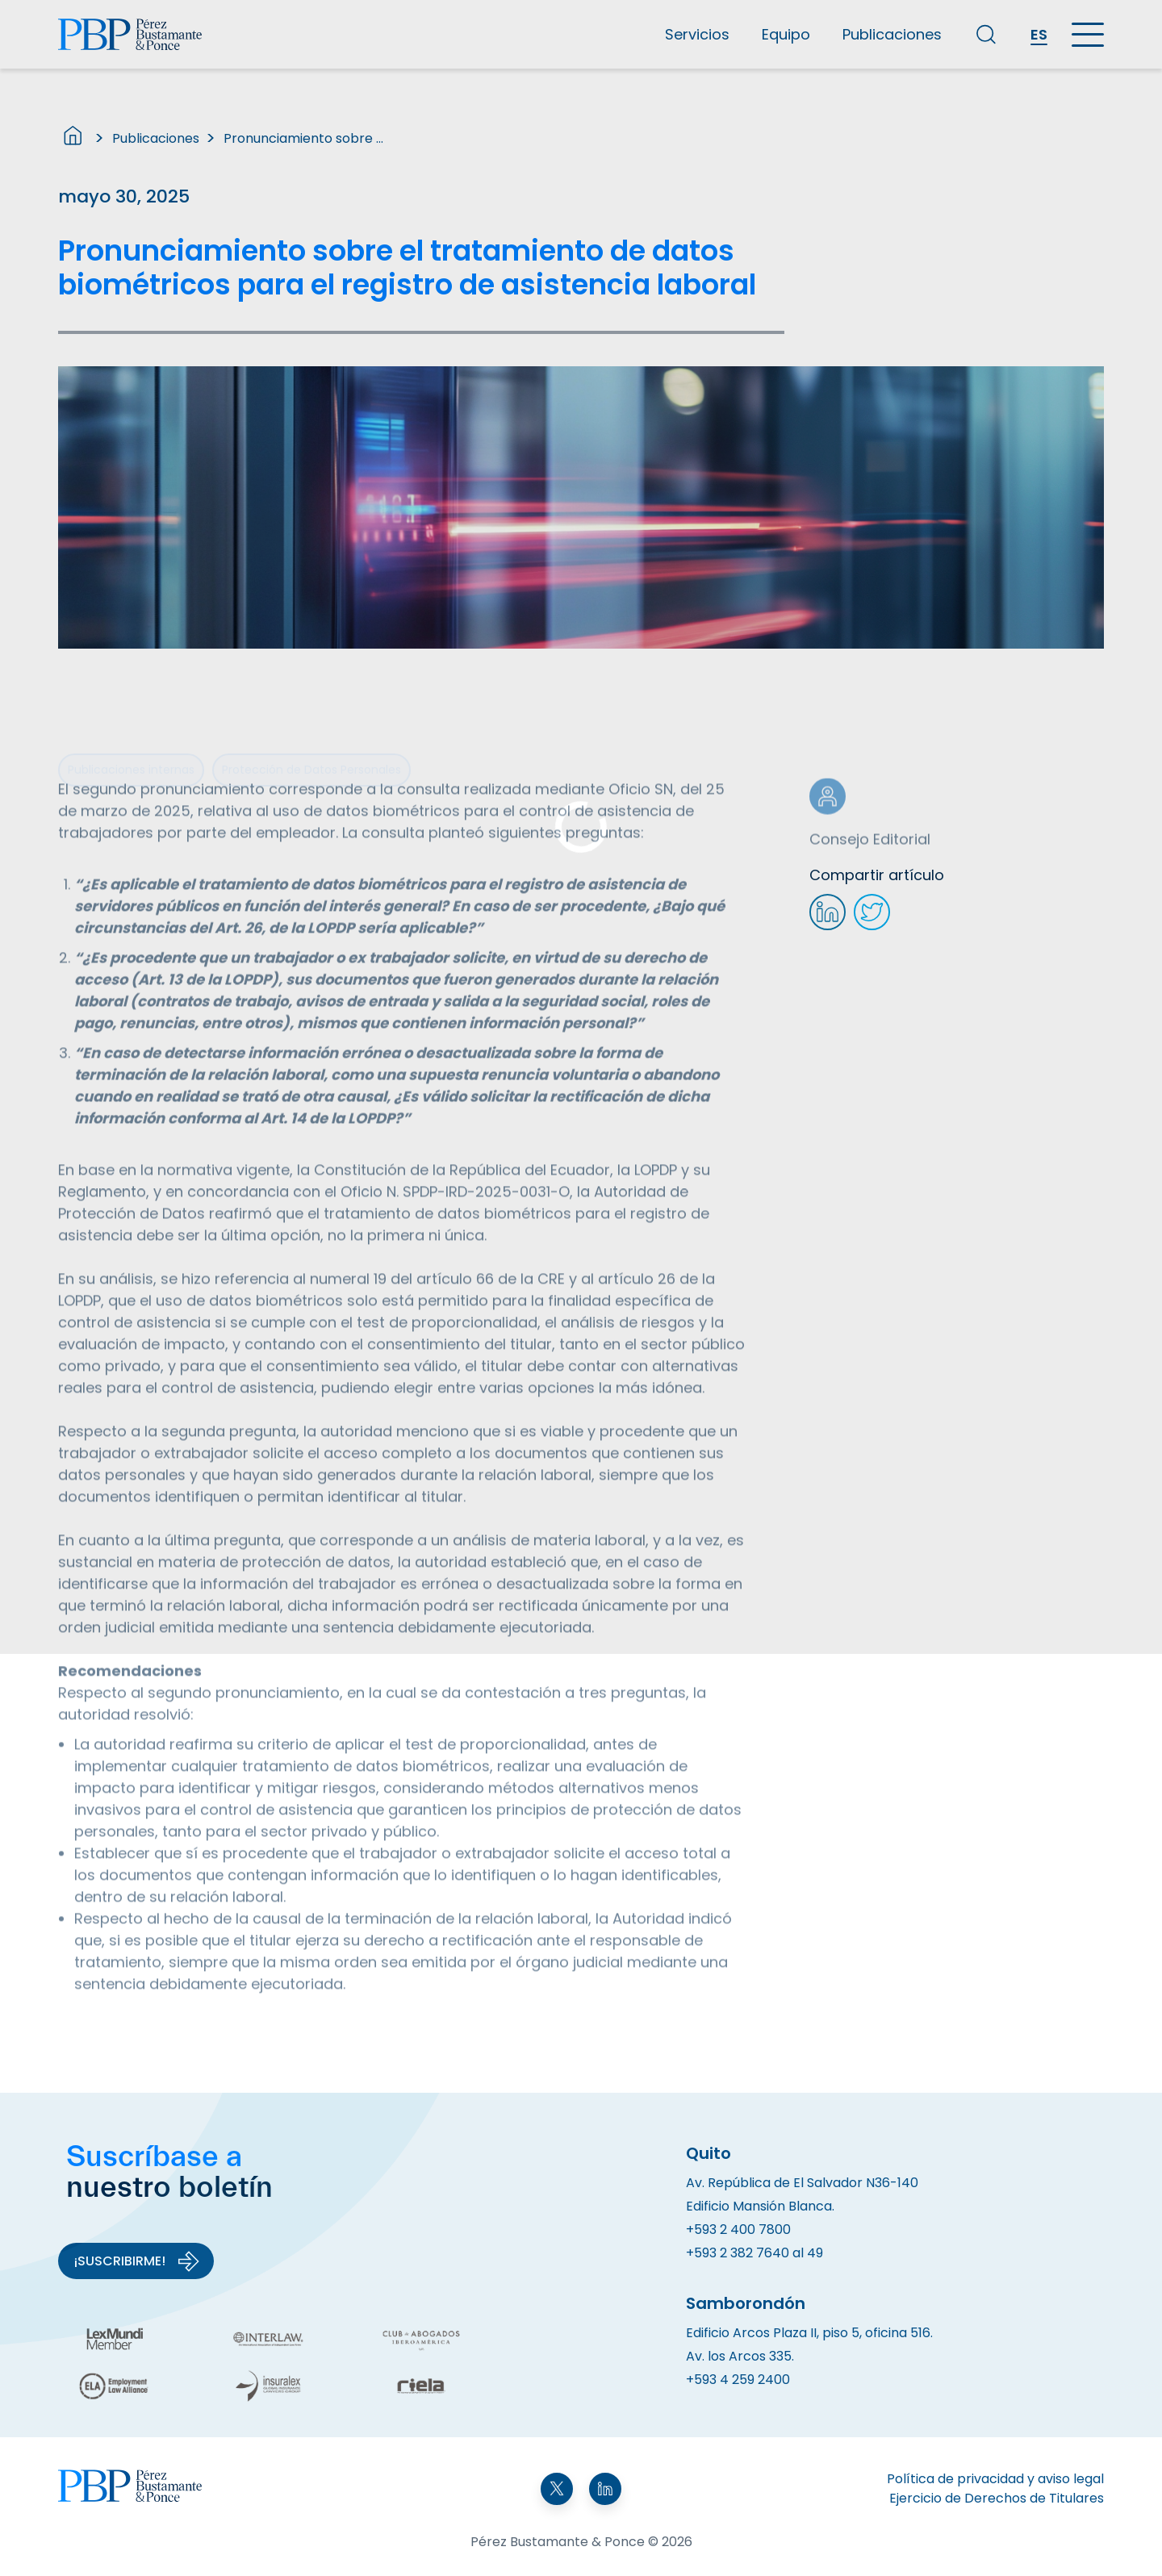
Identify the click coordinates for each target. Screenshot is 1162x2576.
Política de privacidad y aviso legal (995, 2479)
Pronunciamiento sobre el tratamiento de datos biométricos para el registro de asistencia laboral (304, 138)
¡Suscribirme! (137, 2261)
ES (1038, 34)
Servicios (697, 34)
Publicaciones (892, 34)
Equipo (786, 34)
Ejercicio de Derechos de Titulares (996, 2498)
